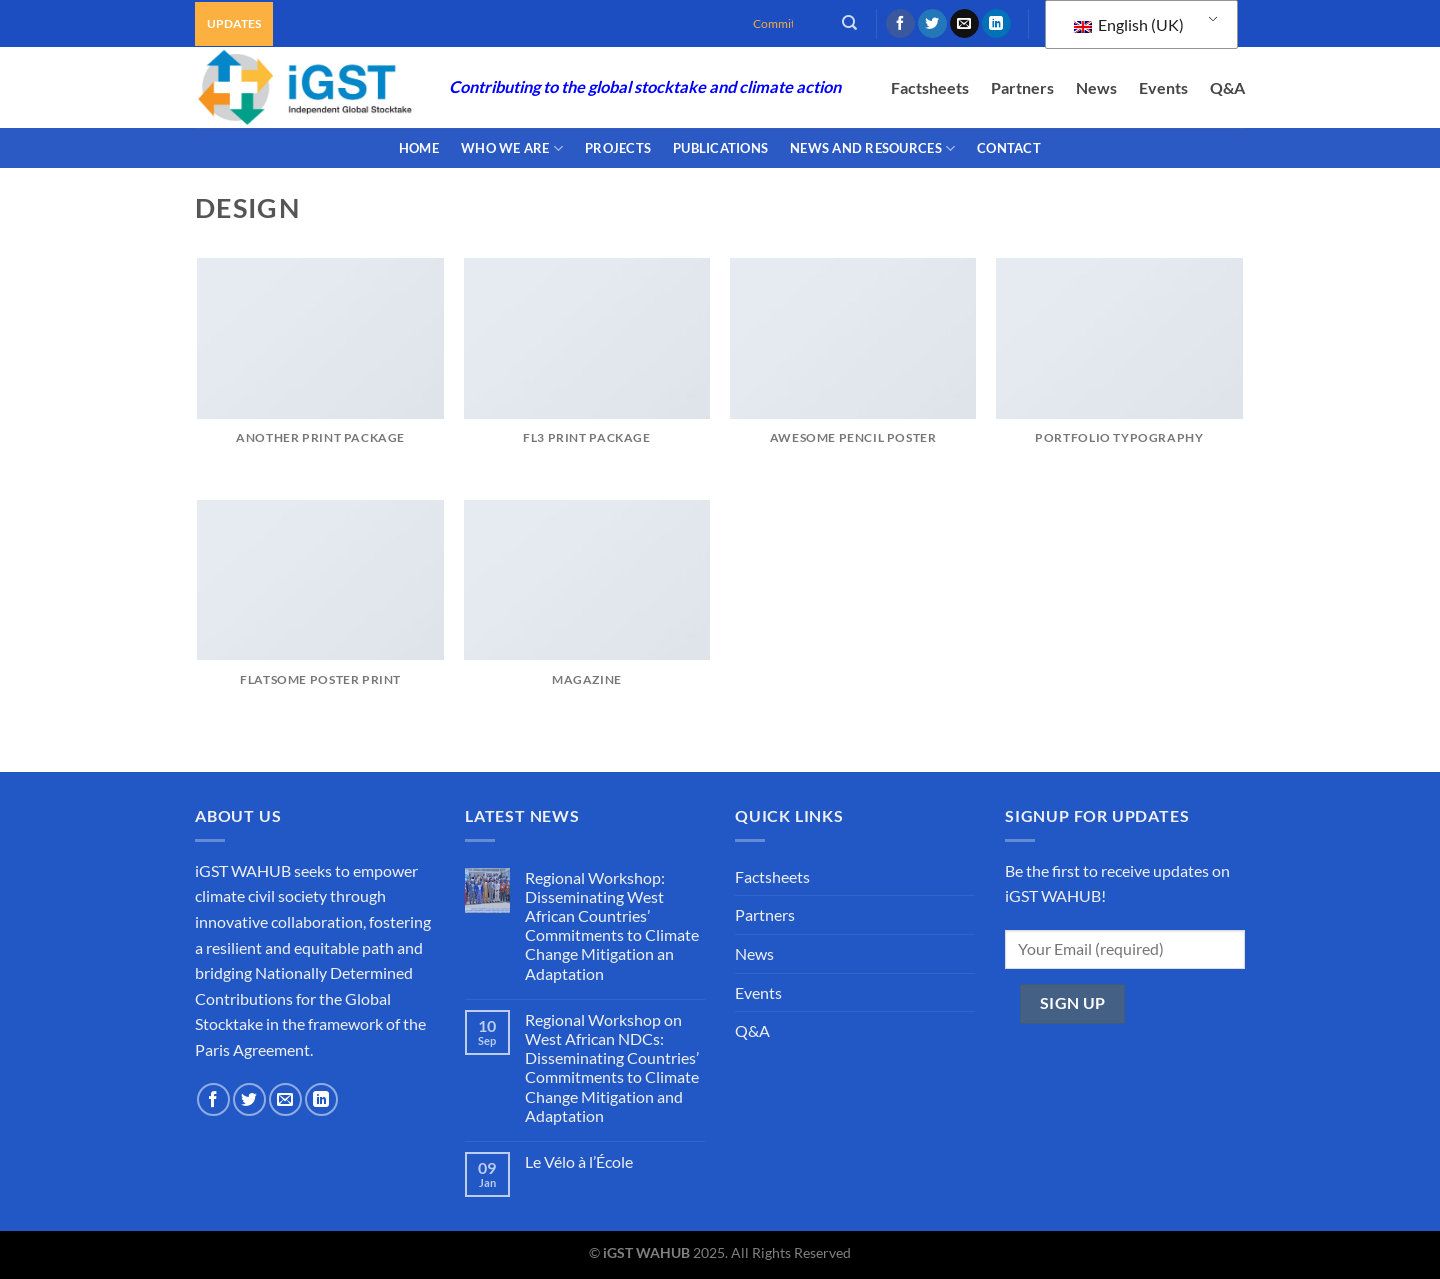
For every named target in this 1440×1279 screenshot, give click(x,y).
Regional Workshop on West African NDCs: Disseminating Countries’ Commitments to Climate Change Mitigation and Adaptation (612, 1067)
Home (419, 148)
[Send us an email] (964, 24)
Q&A (1227, 87)
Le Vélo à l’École (579, 1161)
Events (1163, 87)
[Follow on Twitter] (932, 24)
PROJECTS (618, 148)
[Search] (849, 23)
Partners (1022, 87)
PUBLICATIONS (720, 148)
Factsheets (930, 87)
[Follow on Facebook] (900, 24)
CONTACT (1009, 148)
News (1096, 87)
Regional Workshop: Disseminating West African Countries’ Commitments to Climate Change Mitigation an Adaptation (612, 925)
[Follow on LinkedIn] (996, 24)
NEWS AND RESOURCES (872, 148)
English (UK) (1129, 24)
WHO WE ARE (512, 148)
